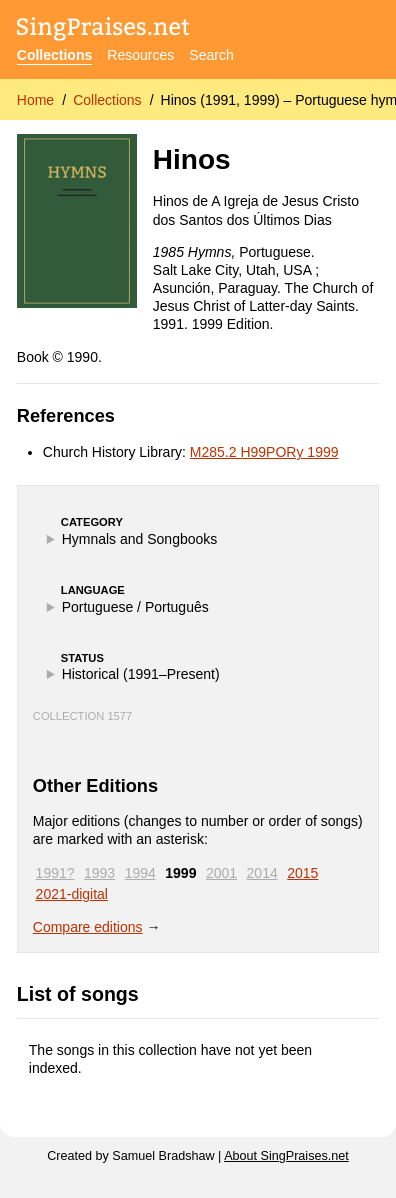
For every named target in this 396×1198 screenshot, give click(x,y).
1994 (140, 873)
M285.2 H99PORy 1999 (264, 452)
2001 (221, 873)
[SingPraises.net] (103, 30)
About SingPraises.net (286, 1156)
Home (35, 100)
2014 (262, 873)
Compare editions (88, 927)
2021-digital (72, 894)
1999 (180, 873)
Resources (140, 55)
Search (211, 55)
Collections (54, 55)
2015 (302, 873)
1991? (55, 873)
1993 (99, 873)
